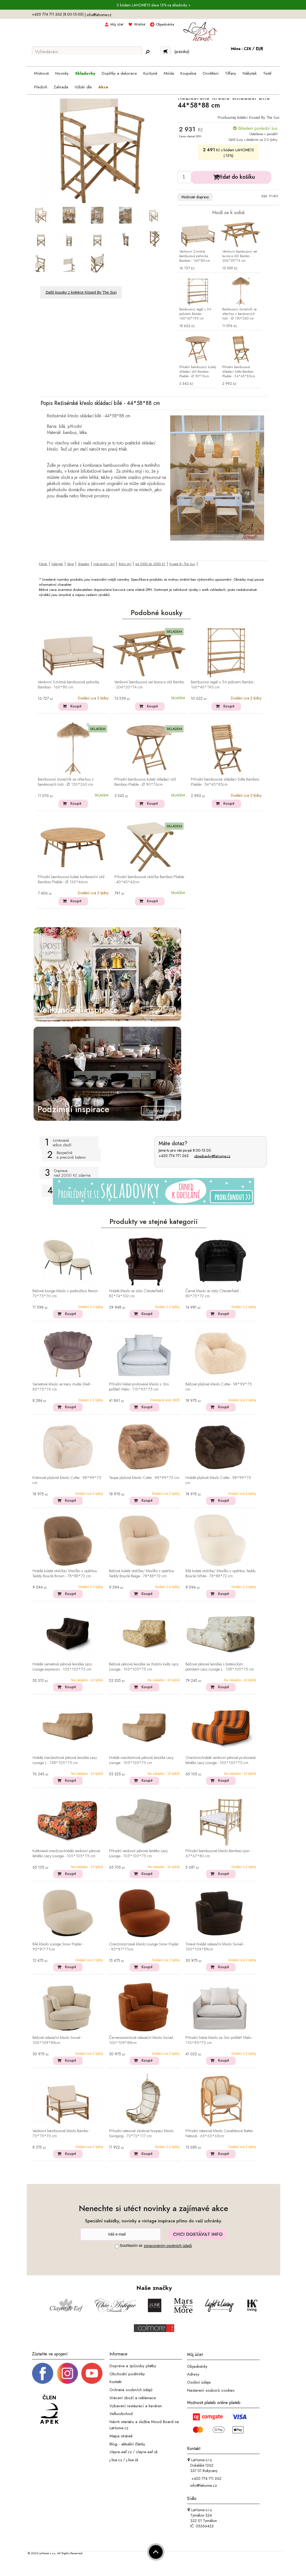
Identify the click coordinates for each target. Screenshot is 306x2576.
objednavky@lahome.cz (212, 1156)
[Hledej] (147, 51)
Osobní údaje (199, 2382)
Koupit (75, 706)
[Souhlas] (117, 2246)
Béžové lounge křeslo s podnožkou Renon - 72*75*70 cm (66, 1293)
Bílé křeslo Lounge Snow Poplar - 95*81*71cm (58, 1947)
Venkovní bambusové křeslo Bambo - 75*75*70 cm (61, 2133)
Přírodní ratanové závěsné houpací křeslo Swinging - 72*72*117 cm (141, 2133)
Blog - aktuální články (127, 2444)
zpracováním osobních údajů (168, 2246)
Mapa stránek (121, 2436)
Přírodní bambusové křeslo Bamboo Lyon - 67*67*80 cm (218, 1853)
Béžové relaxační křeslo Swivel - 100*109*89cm (57, 2040)
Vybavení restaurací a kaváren (136, 2406)
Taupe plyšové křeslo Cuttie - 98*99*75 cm (144, 1478)
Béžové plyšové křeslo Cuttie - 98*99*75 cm (218, 1387)
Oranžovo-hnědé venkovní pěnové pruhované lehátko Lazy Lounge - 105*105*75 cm (220, 1760)
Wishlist (139, 24)
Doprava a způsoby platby (133, 2366)
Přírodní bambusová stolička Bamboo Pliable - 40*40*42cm (149, 879)
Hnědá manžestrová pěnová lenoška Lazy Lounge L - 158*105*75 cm (64, 1760)
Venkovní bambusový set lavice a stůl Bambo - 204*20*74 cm (239, 256)
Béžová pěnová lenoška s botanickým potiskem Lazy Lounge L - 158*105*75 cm (219, 1667)
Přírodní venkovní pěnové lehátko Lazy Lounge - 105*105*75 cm (138, 1853)
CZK (248, 48)
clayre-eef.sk (147, 2452)
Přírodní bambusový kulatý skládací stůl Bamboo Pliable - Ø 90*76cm (197, 372)
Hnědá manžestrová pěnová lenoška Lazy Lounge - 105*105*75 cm (141, 1760)
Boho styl (125, 563)
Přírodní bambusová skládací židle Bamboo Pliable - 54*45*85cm (238, 372)
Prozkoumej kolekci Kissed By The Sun (248, 117)
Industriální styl (104, 563)
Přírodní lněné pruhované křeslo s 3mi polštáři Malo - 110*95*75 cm (139, 1387)
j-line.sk (132, 2460)
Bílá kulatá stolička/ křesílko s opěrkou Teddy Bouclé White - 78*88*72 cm (220, 1573)
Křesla (43, 563)
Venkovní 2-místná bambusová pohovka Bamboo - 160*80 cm (194, 256)
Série (70, 563)
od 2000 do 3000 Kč (150, 563)
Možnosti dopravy (195, 197)
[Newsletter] (120, 2234)
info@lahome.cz (99, 14)
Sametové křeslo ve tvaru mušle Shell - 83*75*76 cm (62, 1387)
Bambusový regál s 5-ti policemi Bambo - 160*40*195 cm (195, 314)
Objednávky (197, 2366)
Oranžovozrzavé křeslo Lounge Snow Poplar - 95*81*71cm (144, 1947)
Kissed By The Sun (182, 563)
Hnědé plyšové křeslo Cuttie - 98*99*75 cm (218, 1480)
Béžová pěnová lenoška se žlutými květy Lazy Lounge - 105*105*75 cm (143, 1667)
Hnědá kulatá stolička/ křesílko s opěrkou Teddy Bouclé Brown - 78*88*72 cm (64, 1573)
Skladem (83, 563)
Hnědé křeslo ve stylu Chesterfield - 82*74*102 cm (137, 1293)
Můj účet (116, 24)
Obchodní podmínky (127, 2374)
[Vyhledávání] (87, 51)
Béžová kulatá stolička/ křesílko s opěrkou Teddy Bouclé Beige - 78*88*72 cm (141, 1573)
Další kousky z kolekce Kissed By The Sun (81, 292)
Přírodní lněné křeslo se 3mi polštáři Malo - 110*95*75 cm (219, 2040)
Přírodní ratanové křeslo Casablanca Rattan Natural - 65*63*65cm (219, 2133)
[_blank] (92, 2373)
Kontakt (115, 2382)
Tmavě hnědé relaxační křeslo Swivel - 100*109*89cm (215, 1947)
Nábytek (57, 563)
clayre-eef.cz (121, 2452)
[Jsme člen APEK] (49, 2410)
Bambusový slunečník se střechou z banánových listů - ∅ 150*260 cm (239, 314)
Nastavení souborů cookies (211, 2390)
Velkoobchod (121, 2414)
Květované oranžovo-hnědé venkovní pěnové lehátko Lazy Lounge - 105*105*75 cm (66, 1853)
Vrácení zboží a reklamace (133, 2398)
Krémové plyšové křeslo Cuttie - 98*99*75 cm (66, 1480)
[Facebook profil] (42, 2373)
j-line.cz (116, 2460)
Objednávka (165, 24)
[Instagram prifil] (67, 2373)
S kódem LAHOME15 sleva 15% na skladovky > (154, 5)
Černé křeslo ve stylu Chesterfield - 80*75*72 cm (213, 1293)
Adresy (193, 2374)
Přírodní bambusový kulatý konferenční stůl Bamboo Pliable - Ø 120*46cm (71, 879)
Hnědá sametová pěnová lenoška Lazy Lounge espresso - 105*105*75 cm (62, 1667)
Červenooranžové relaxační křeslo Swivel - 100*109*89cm (142, 2040)
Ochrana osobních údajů (131, 2390)
